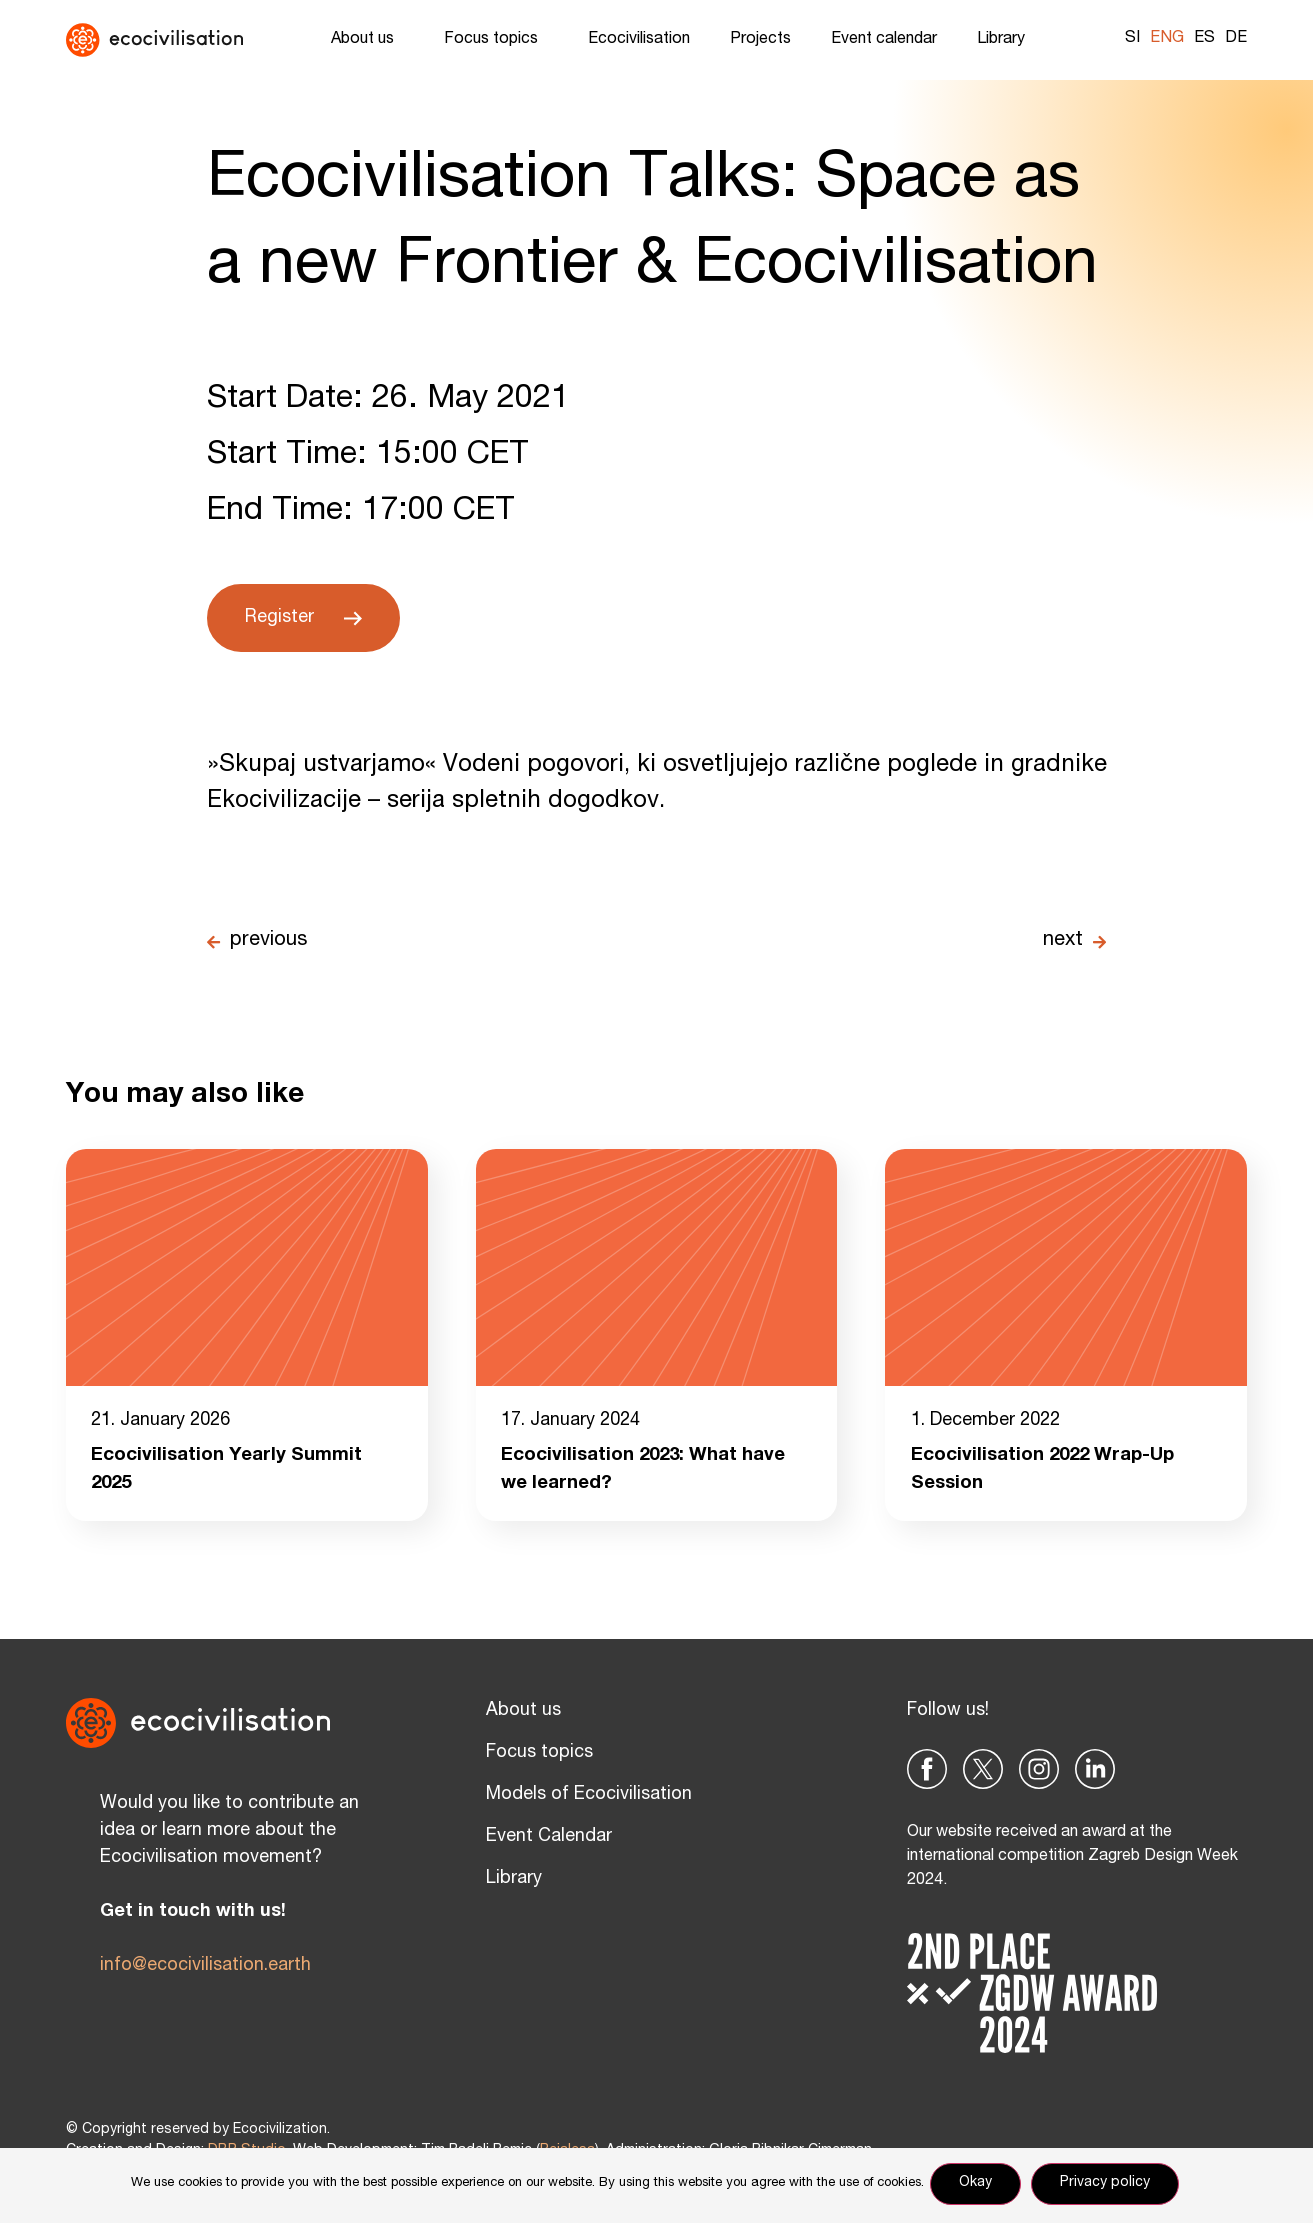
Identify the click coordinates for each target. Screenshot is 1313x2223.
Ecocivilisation (639, 40)
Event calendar (884, 40)
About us (367, 40)
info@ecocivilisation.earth (205, 1969)
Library (1006, 40)
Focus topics (496, 40)
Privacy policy (1109, 2187)
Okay (979, 2187)
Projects (760, 40)
